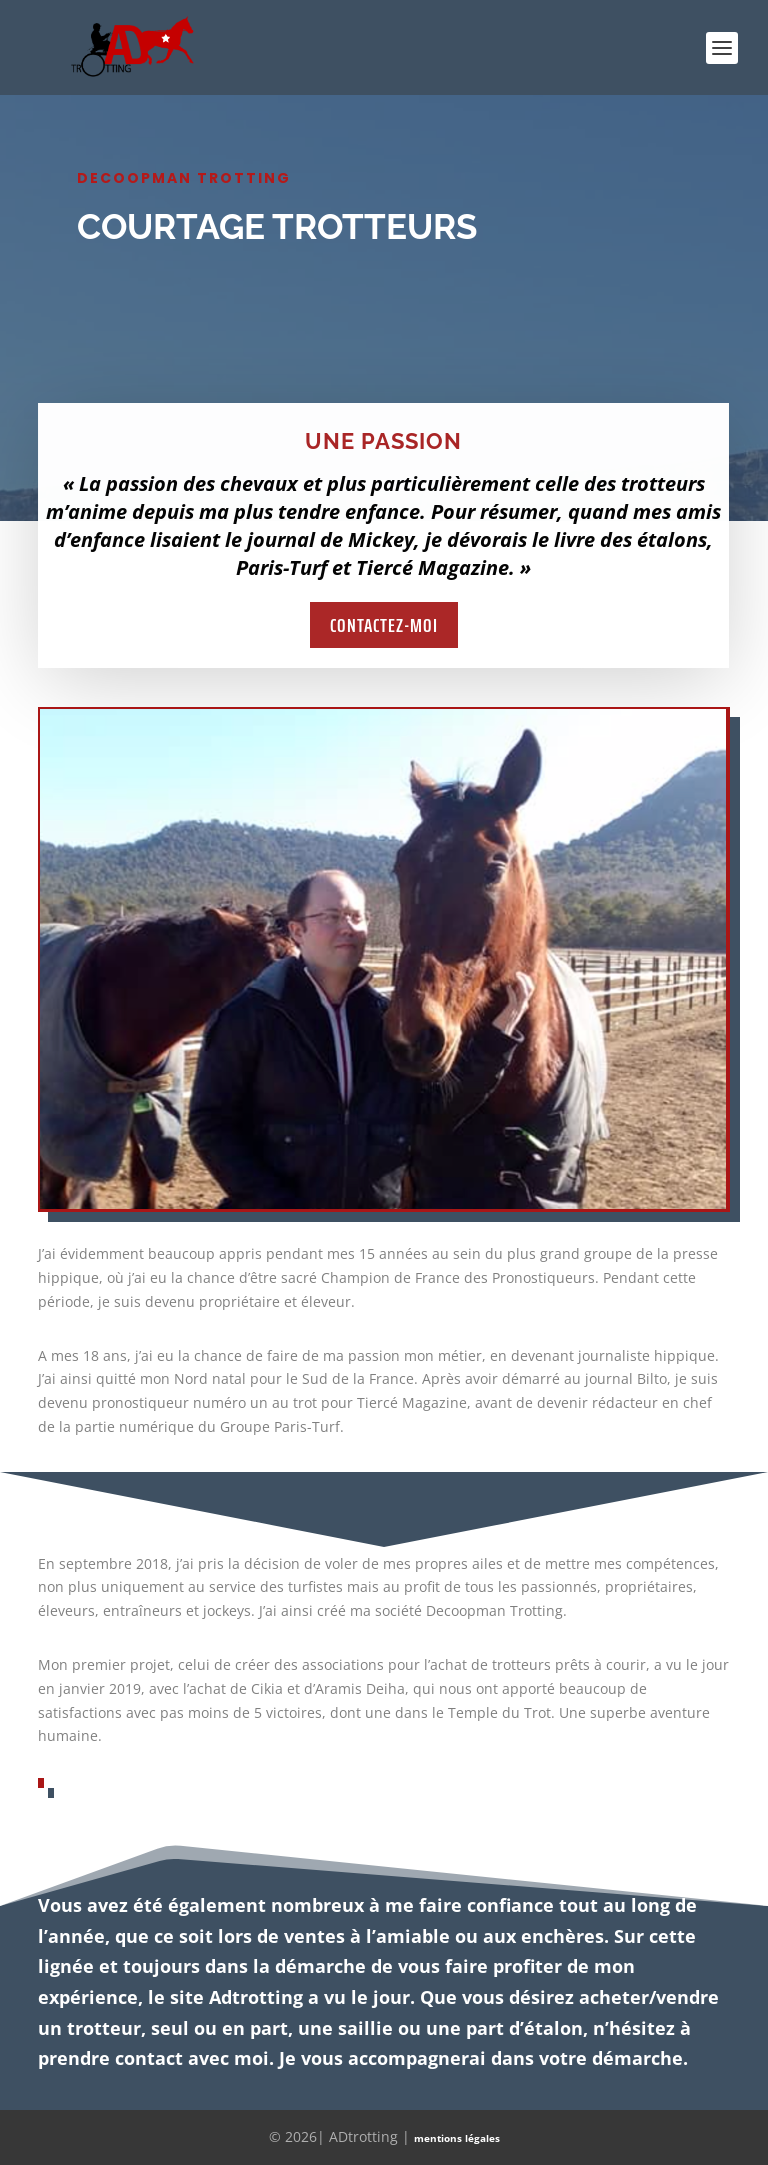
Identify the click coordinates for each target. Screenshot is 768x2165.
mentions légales (457, 2138)
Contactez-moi (384, 625)
